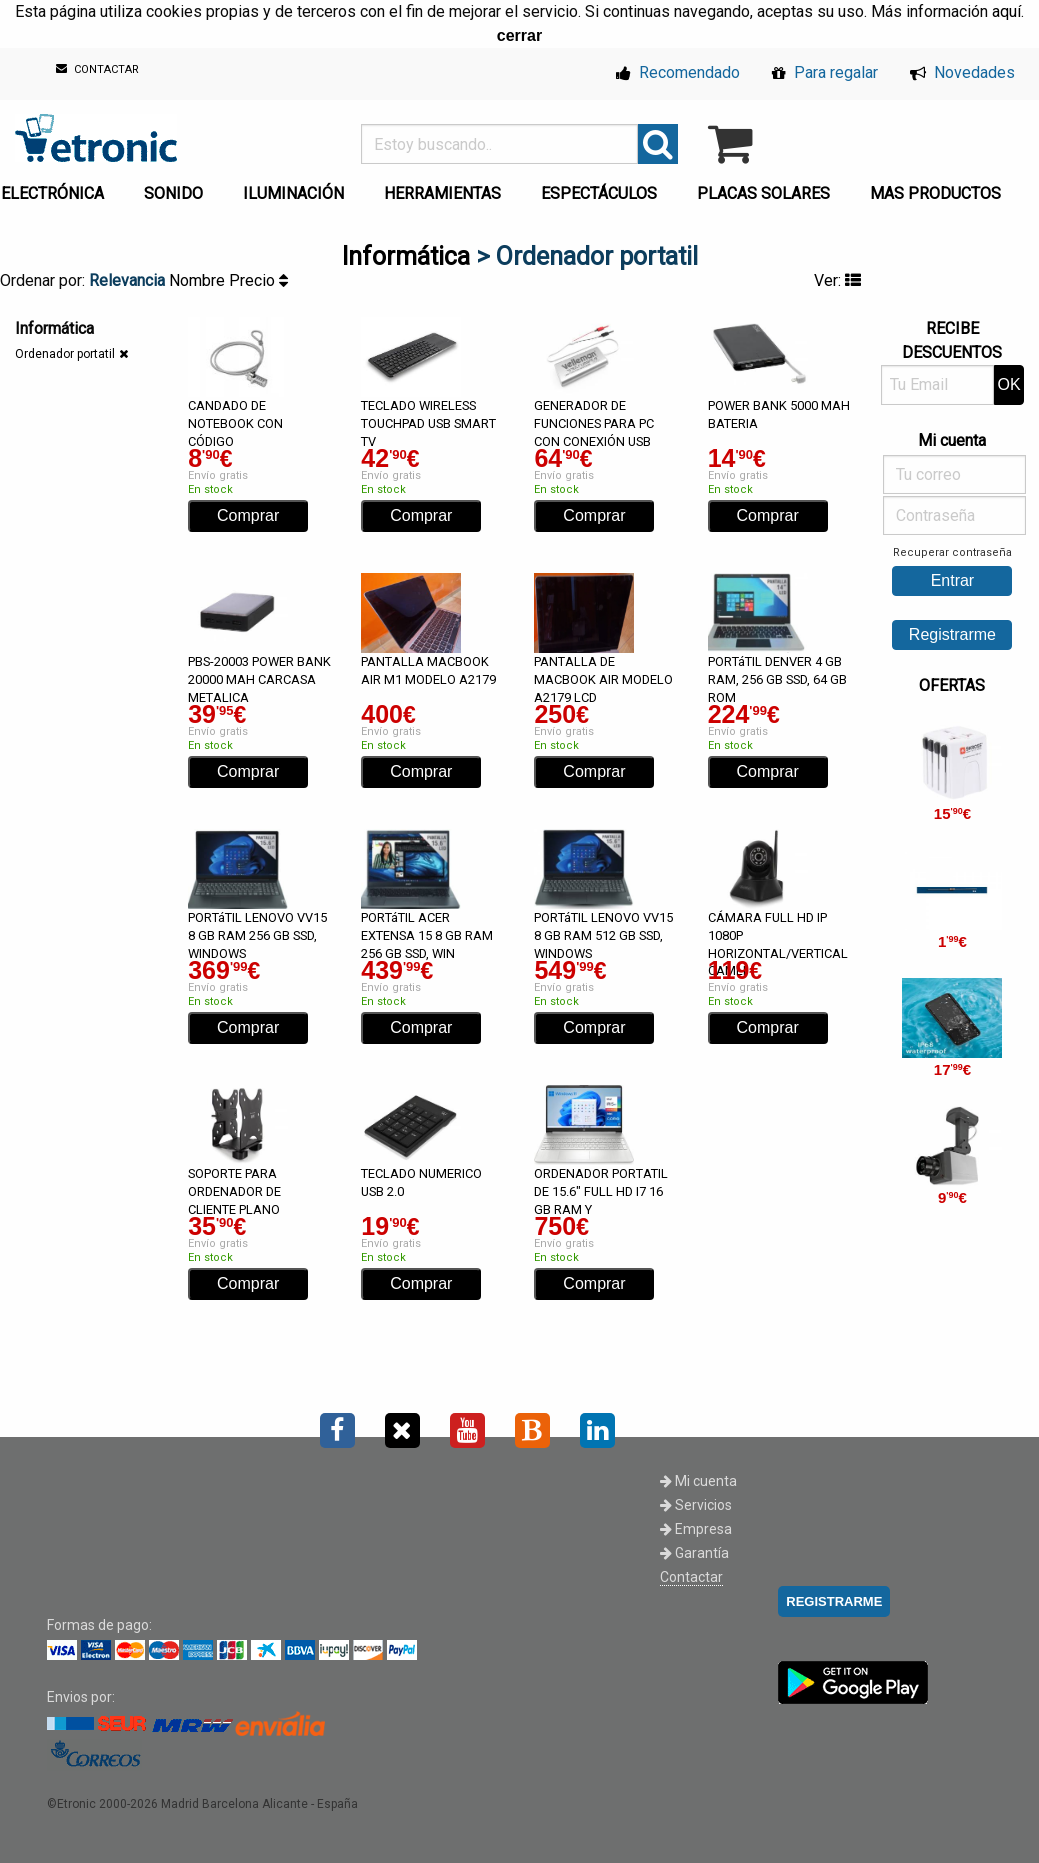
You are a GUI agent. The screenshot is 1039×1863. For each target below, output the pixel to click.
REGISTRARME (834, 1601)
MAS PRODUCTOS (935, 193)
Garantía (694, 1553)
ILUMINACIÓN (293, 193)
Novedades (962, 72)
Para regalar (825, 72)
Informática (406, 256)
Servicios (696, 1505)
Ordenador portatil (65, 354)
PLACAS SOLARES (763, 193)
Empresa (696, 1529)
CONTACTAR (97, 69)
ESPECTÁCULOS (599, 193)
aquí (1006, 11)
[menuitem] (177, 188)
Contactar (691, 1577)
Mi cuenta (698, 1481)
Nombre (199, 280)
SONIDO (173, 193)
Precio (258, 280)
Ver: (837, 280)
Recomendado (678, 72)
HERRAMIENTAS (442, 193)
